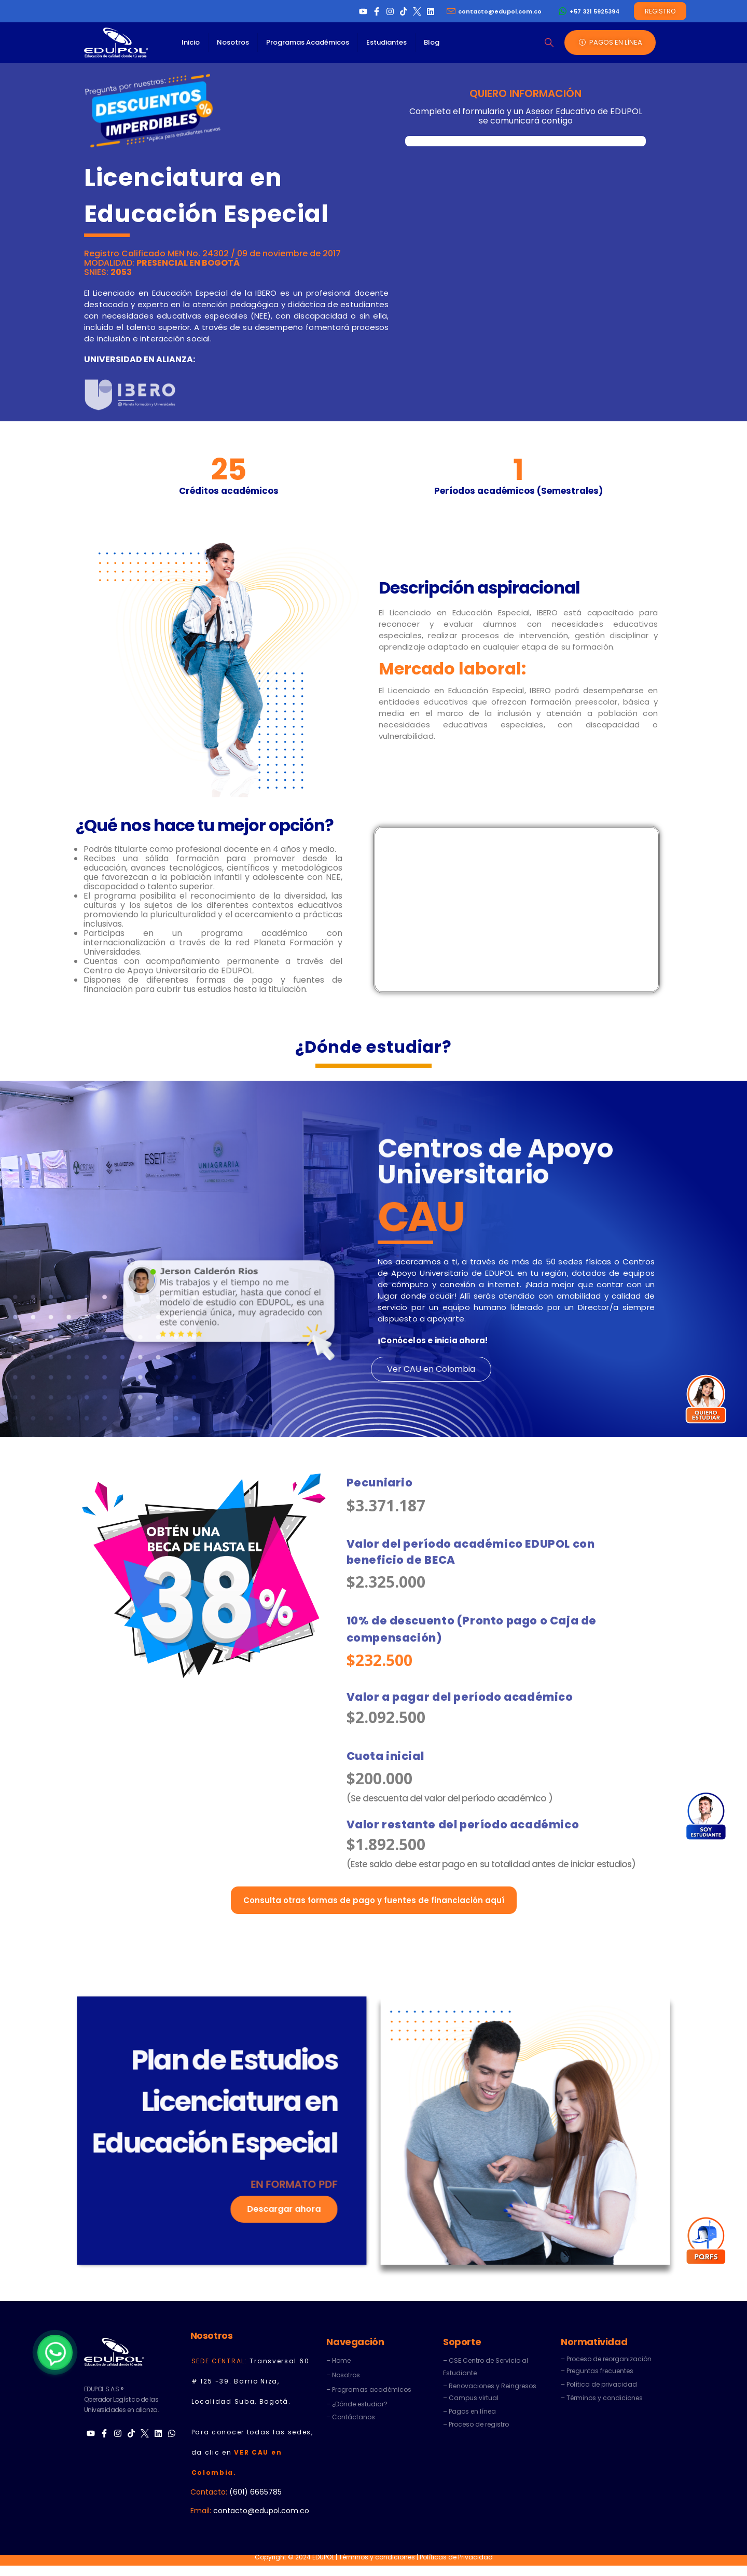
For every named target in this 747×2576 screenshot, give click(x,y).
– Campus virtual (471, 2397)
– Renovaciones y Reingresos (489, 2385)
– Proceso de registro (476, 2424)
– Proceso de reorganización (606, 2358)
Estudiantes (386, 42)
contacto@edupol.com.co (261, 2510)
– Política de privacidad (599, 2384)
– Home (338, 2360)
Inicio (191, 42)
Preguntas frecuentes (599, 2370)
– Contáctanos (350, 2417)
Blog (431, 42)
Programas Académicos (307, 42)
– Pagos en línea (469, 2411)
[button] (549, 43)
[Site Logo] (116, 42)
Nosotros (233, 42)
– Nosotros (343, 2375)
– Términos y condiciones (602, 2397)
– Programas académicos (368, 2389)
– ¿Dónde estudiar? (357, 2404)
